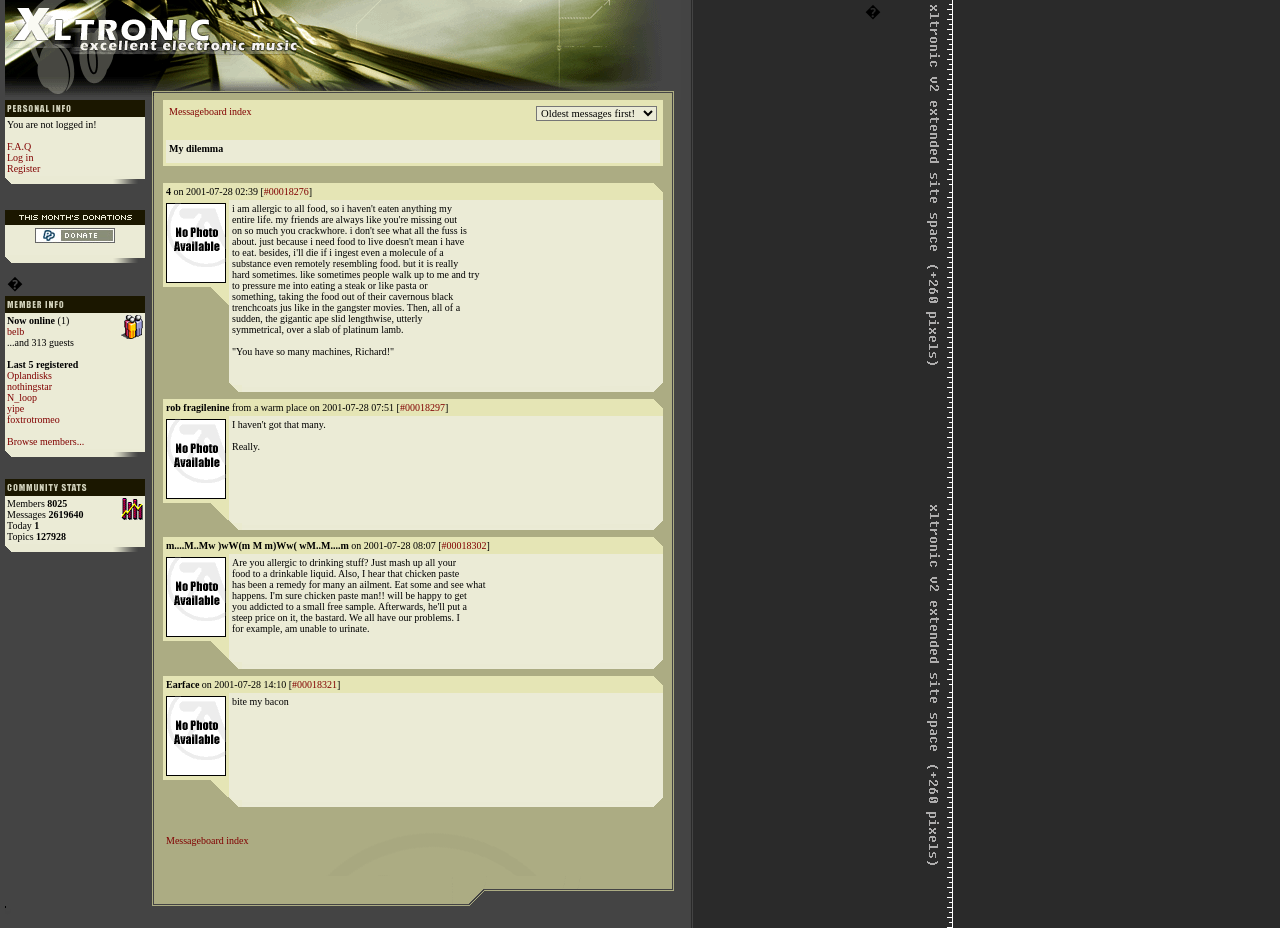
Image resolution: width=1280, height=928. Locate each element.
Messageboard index (210, 111)
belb (15, 331)
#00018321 (314, 684)
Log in (20, 157)
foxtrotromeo (33, 419)
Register (23, 168)
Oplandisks (29, 375)
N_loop (22, 397)
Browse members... (45, 441)
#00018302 (464, 545)
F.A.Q (19, 146)
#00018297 (422, 407)
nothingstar (29, 386)
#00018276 (286, 191)
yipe (15, 408)
